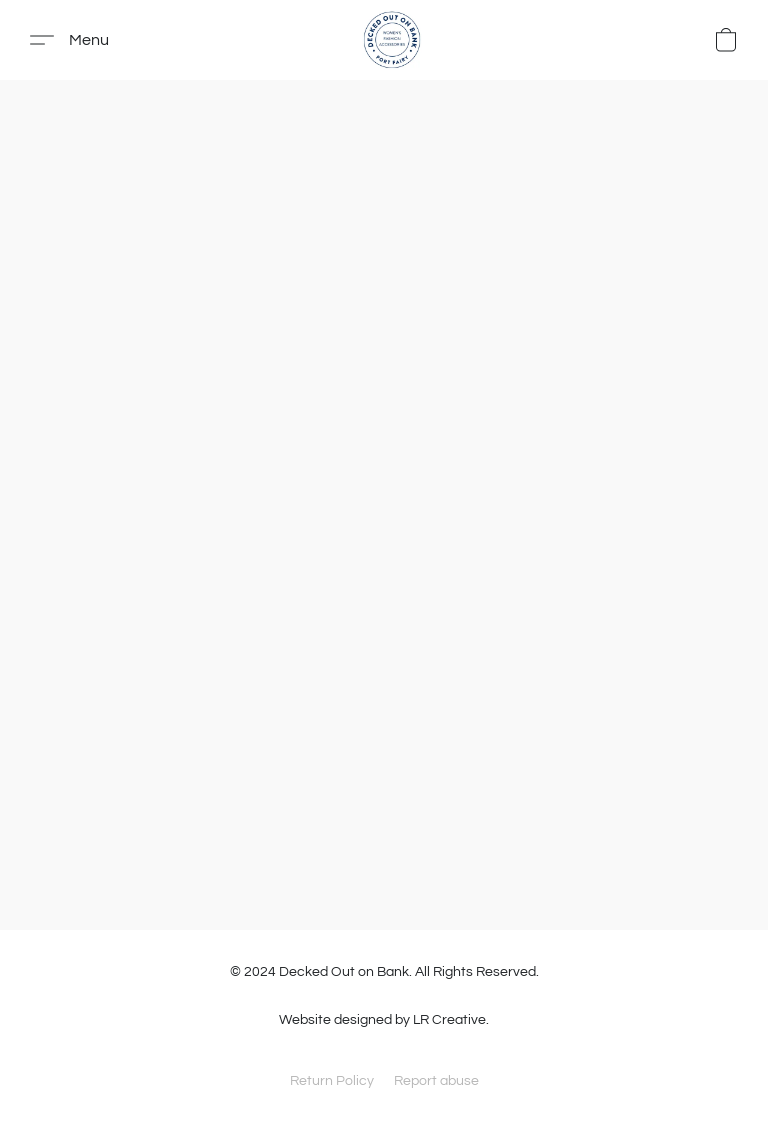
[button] (392, 40)
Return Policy (332, 1081)
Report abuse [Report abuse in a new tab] (436, 1081)
